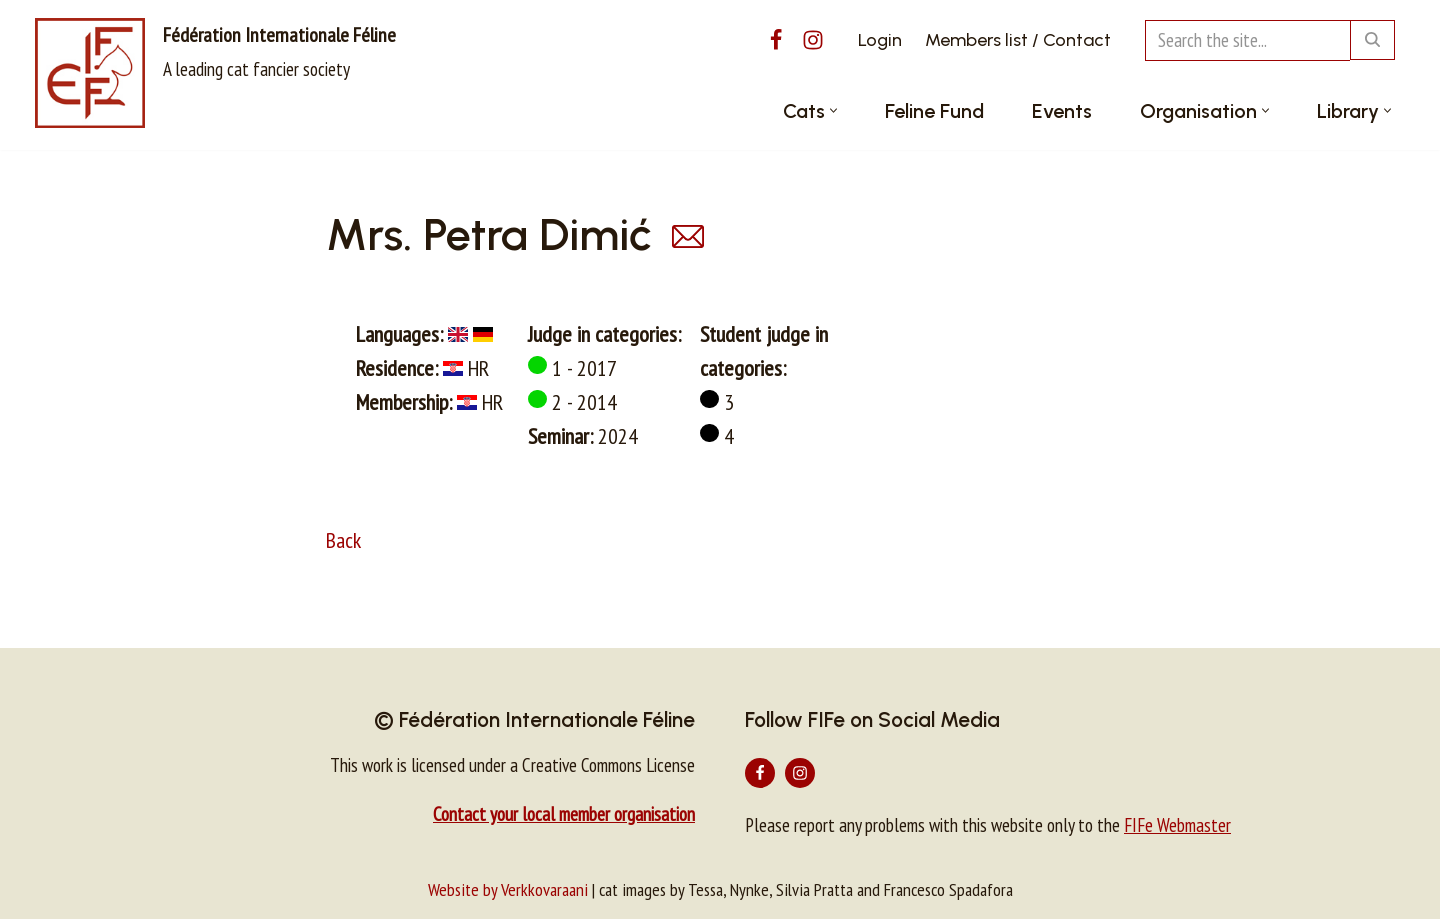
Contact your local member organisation (564, 814)
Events (1062, 111)
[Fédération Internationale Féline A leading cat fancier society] (215, 73)
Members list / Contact (1018, 40)
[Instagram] (813, 40)
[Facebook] (776, 40)
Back (343, 540)
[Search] (1247, 40)
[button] (833, 110)
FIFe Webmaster (1177, 825)
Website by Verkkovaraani (508, 889)
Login (880, 40)
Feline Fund (934, 111)
